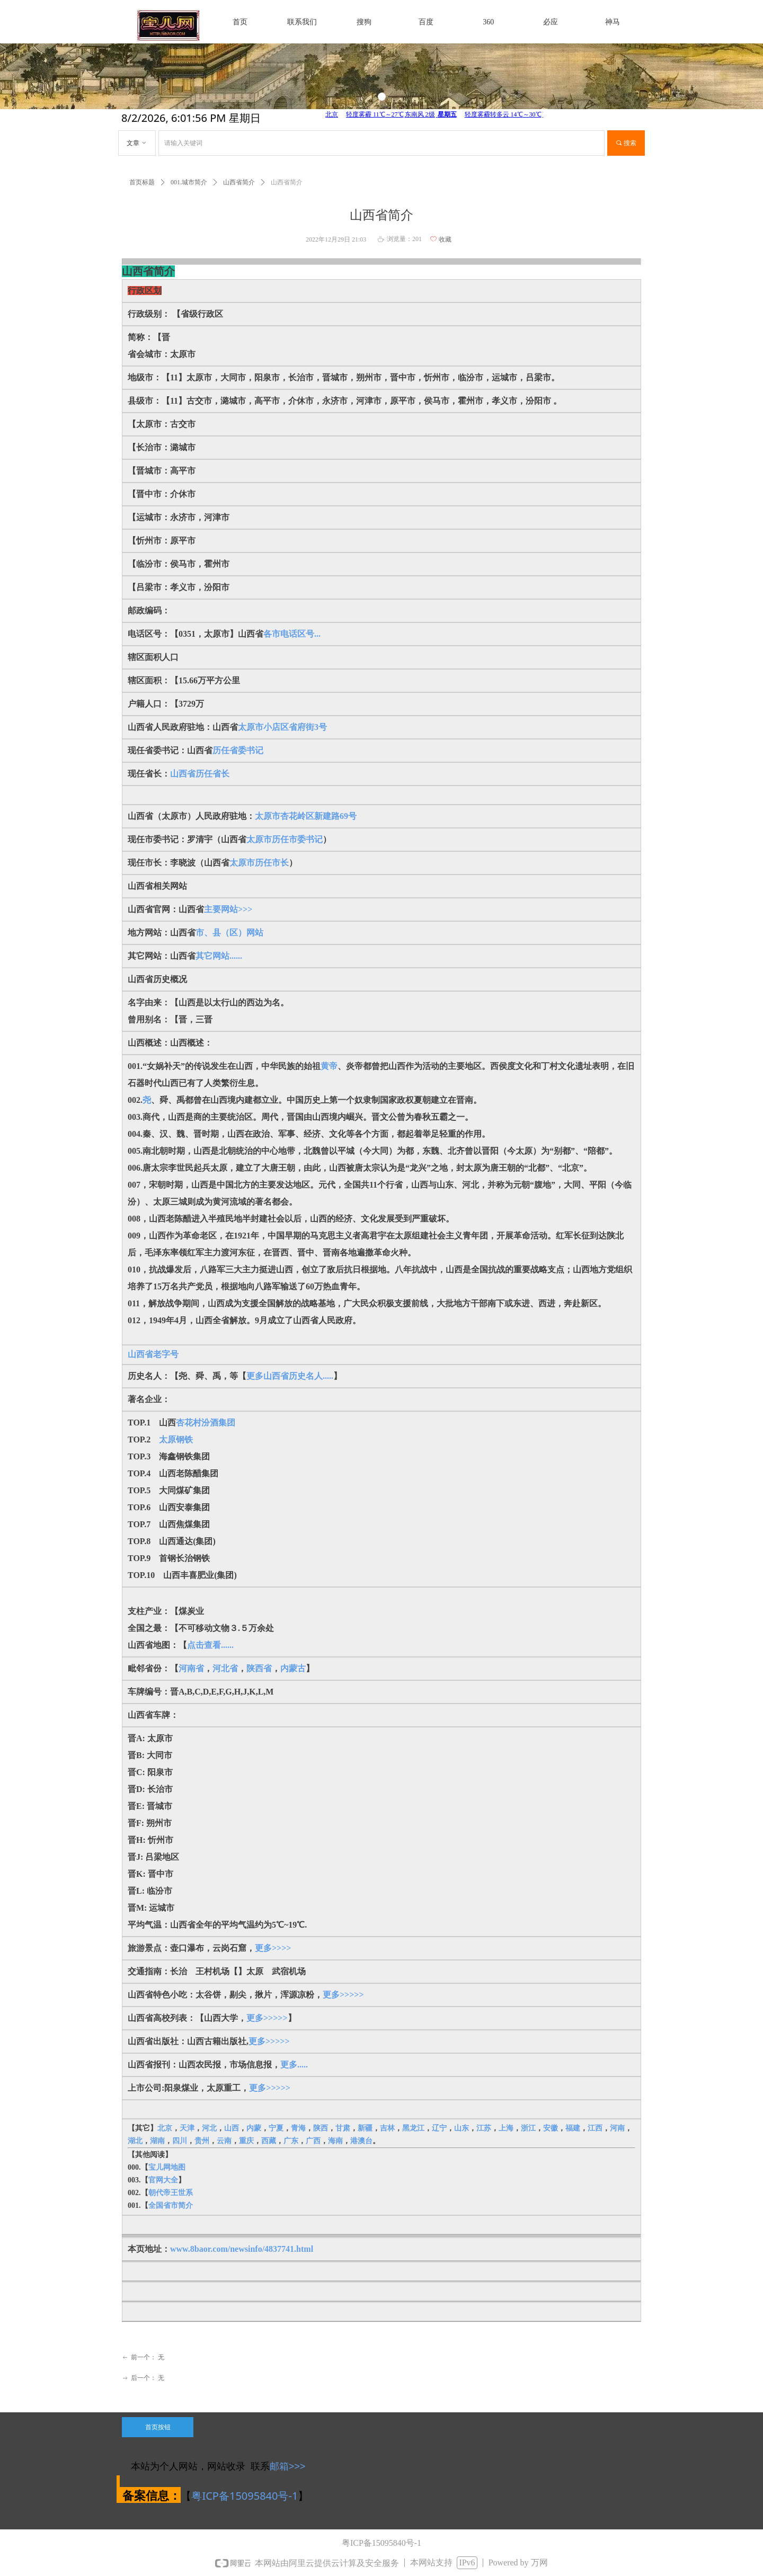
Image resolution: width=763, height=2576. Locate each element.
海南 (335, 2141)
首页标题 (142, 182)
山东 (461, 2128)
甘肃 (342, 2128)
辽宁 (439, 2128)
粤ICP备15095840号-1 (244, 2496)
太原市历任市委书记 (284, 839)
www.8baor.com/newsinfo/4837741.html (241, 2248)
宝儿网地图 (166, 2167)
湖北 (135, 2141)
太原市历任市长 (259, 862)
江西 (595, 2128)
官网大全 (163, 2180)
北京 (164, 2128)
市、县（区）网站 (229, 932)
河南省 (191, 1668)
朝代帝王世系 (170, 2193)
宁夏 (276, 2128)
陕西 (320, 2128)
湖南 (157, 2141)
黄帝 (329, 1066)
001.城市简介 (189, 182)
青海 (298, 2128)
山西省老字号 (153, 1354)
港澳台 (361, 2141)
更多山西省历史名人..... (289, 1375)
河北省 (225, 1668)
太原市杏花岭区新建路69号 (306, 816)
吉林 (387, 2128)
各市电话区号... (292, 633)
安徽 (550, 2128)
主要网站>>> (228, 909)
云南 (224, 2141)
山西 (231, 2128)
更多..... (294, 2064)
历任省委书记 (237, 750)
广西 (313, 2141)
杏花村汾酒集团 (205, 1422)
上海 (506, 2128)
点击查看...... (210, 1645)
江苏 (483, 2128)
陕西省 (259, 1668)
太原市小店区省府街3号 (282, 727)
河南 (617, 2128)
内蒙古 (293, 1668)
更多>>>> (273, 1948)
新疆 (365, 2128)
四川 (179, 2141)
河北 (209, 2128)
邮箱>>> (288, 2466)
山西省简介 (239, 182)
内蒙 (253, 2128)
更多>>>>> (343, 1994)
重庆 (246, 2141)
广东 (290, 2141)
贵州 (201, 2141)
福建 (572, 2128)
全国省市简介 (170, 2205)
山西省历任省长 (199, 773)
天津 (187, 2128)
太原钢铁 (176, 1439)
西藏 (268, 2141)
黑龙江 (413, 2128)
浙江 (528, 2128)
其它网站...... (219, 955)
